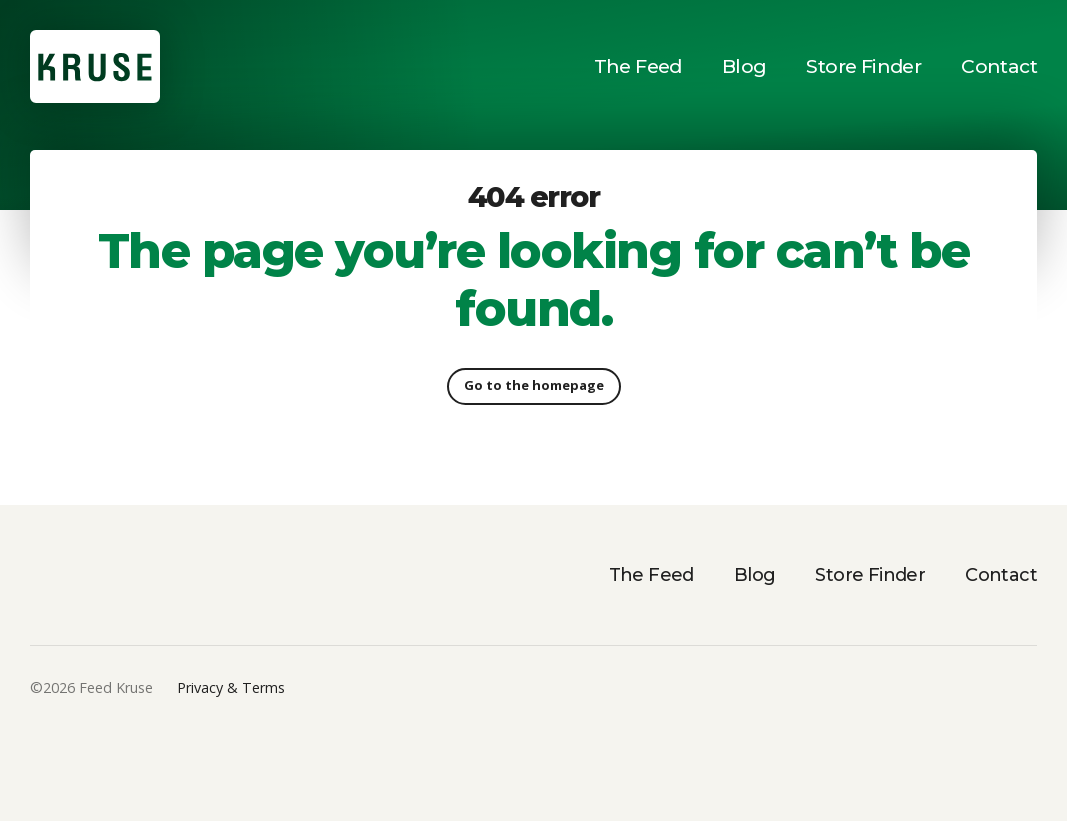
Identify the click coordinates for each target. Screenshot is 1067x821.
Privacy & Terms (231, 687)
